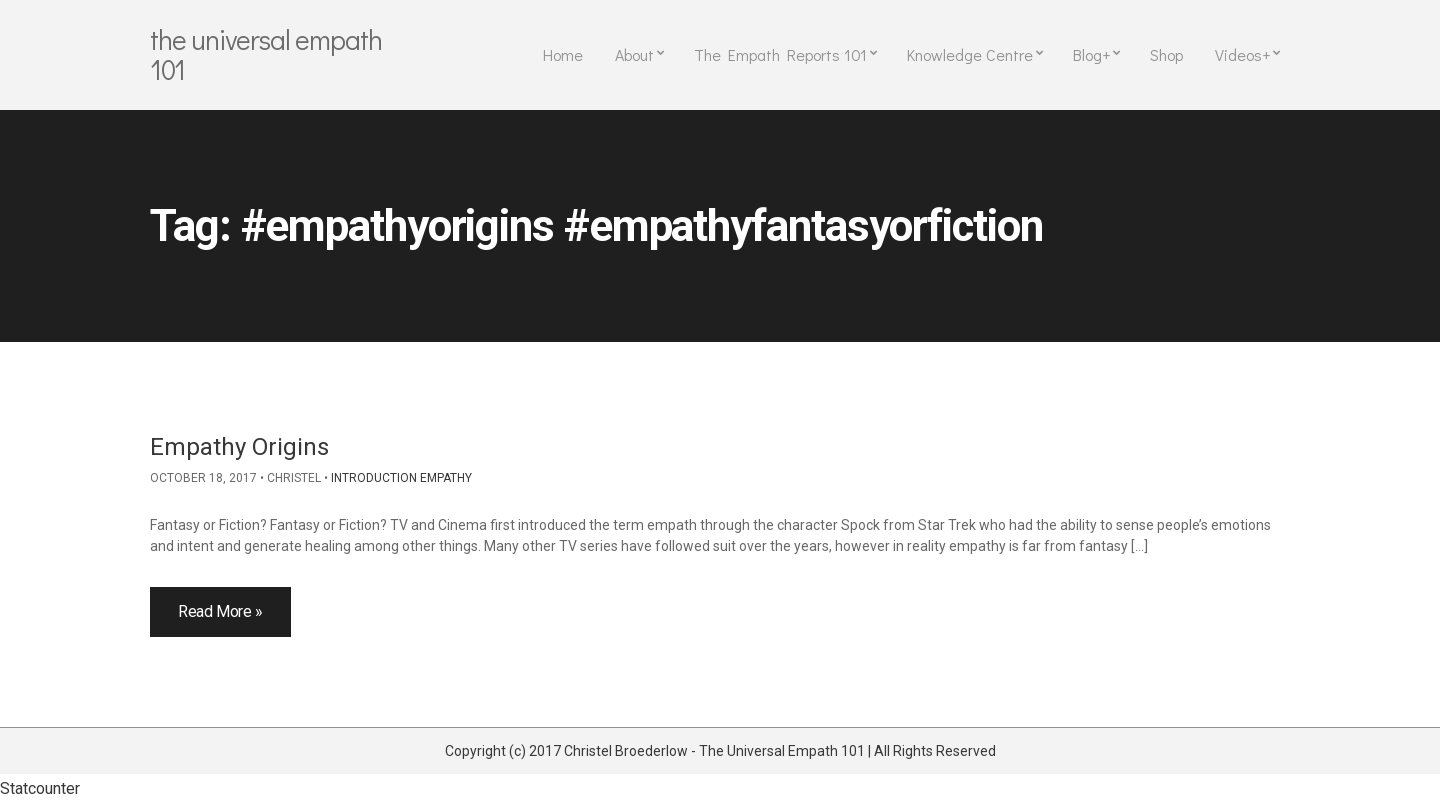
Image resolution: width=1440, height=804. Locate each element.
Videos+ (1242, 54)
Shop (1166, 54)
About (634, 54)
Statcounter (40, 788)
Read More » (220, 611)
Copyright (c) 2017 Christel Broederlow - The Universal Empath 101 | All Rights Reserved (720, 751)
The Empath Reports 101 (780, 54)
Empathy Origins (239, 447)
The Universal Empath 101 (266, 54)
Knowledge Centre (970, 54)
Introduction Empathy (401, 478)
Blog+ (1091, 54)
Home (563, 54)
